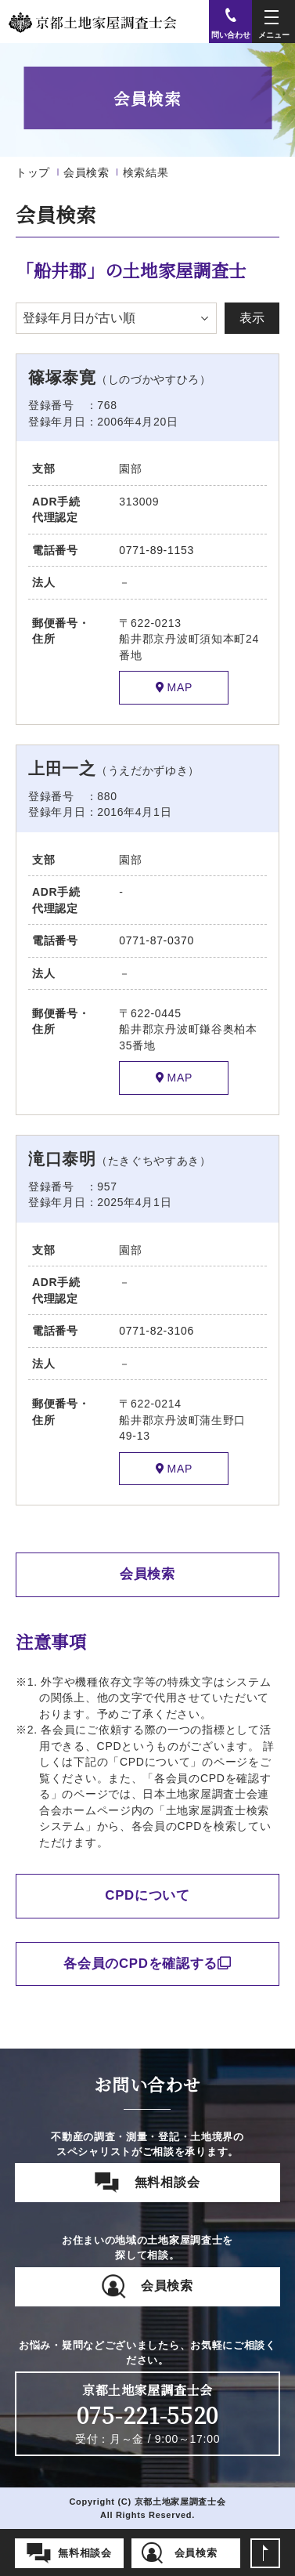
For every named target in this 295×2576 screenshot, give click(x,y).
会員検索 (86, 172)
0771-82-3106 (156, 1330)
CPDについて (147, 1895)
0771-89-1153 (156, 550)
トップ (33, 172)
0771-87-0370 (156, 940)
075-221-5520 (147, 2414)
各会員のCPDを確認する (147, 1963)
